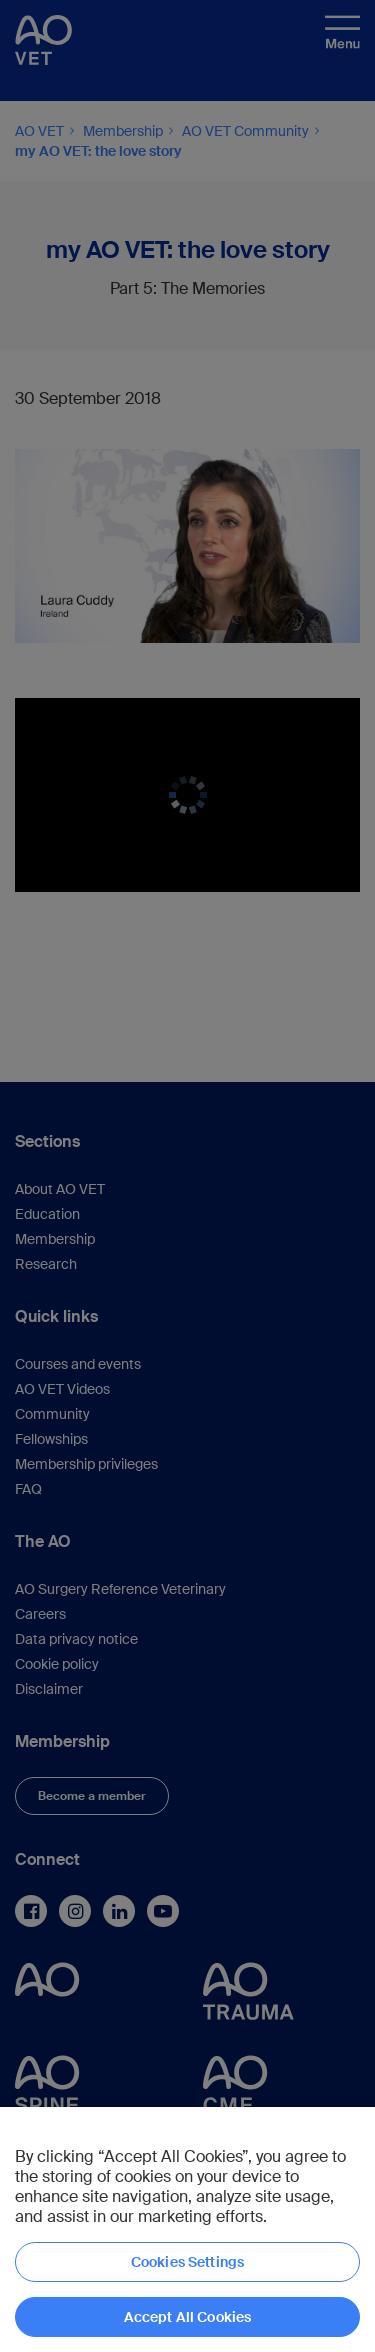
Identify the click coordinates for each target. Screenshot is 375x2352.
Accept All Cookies (188, 2317)
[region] (187, 2229)
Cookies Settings (187, 2262)
